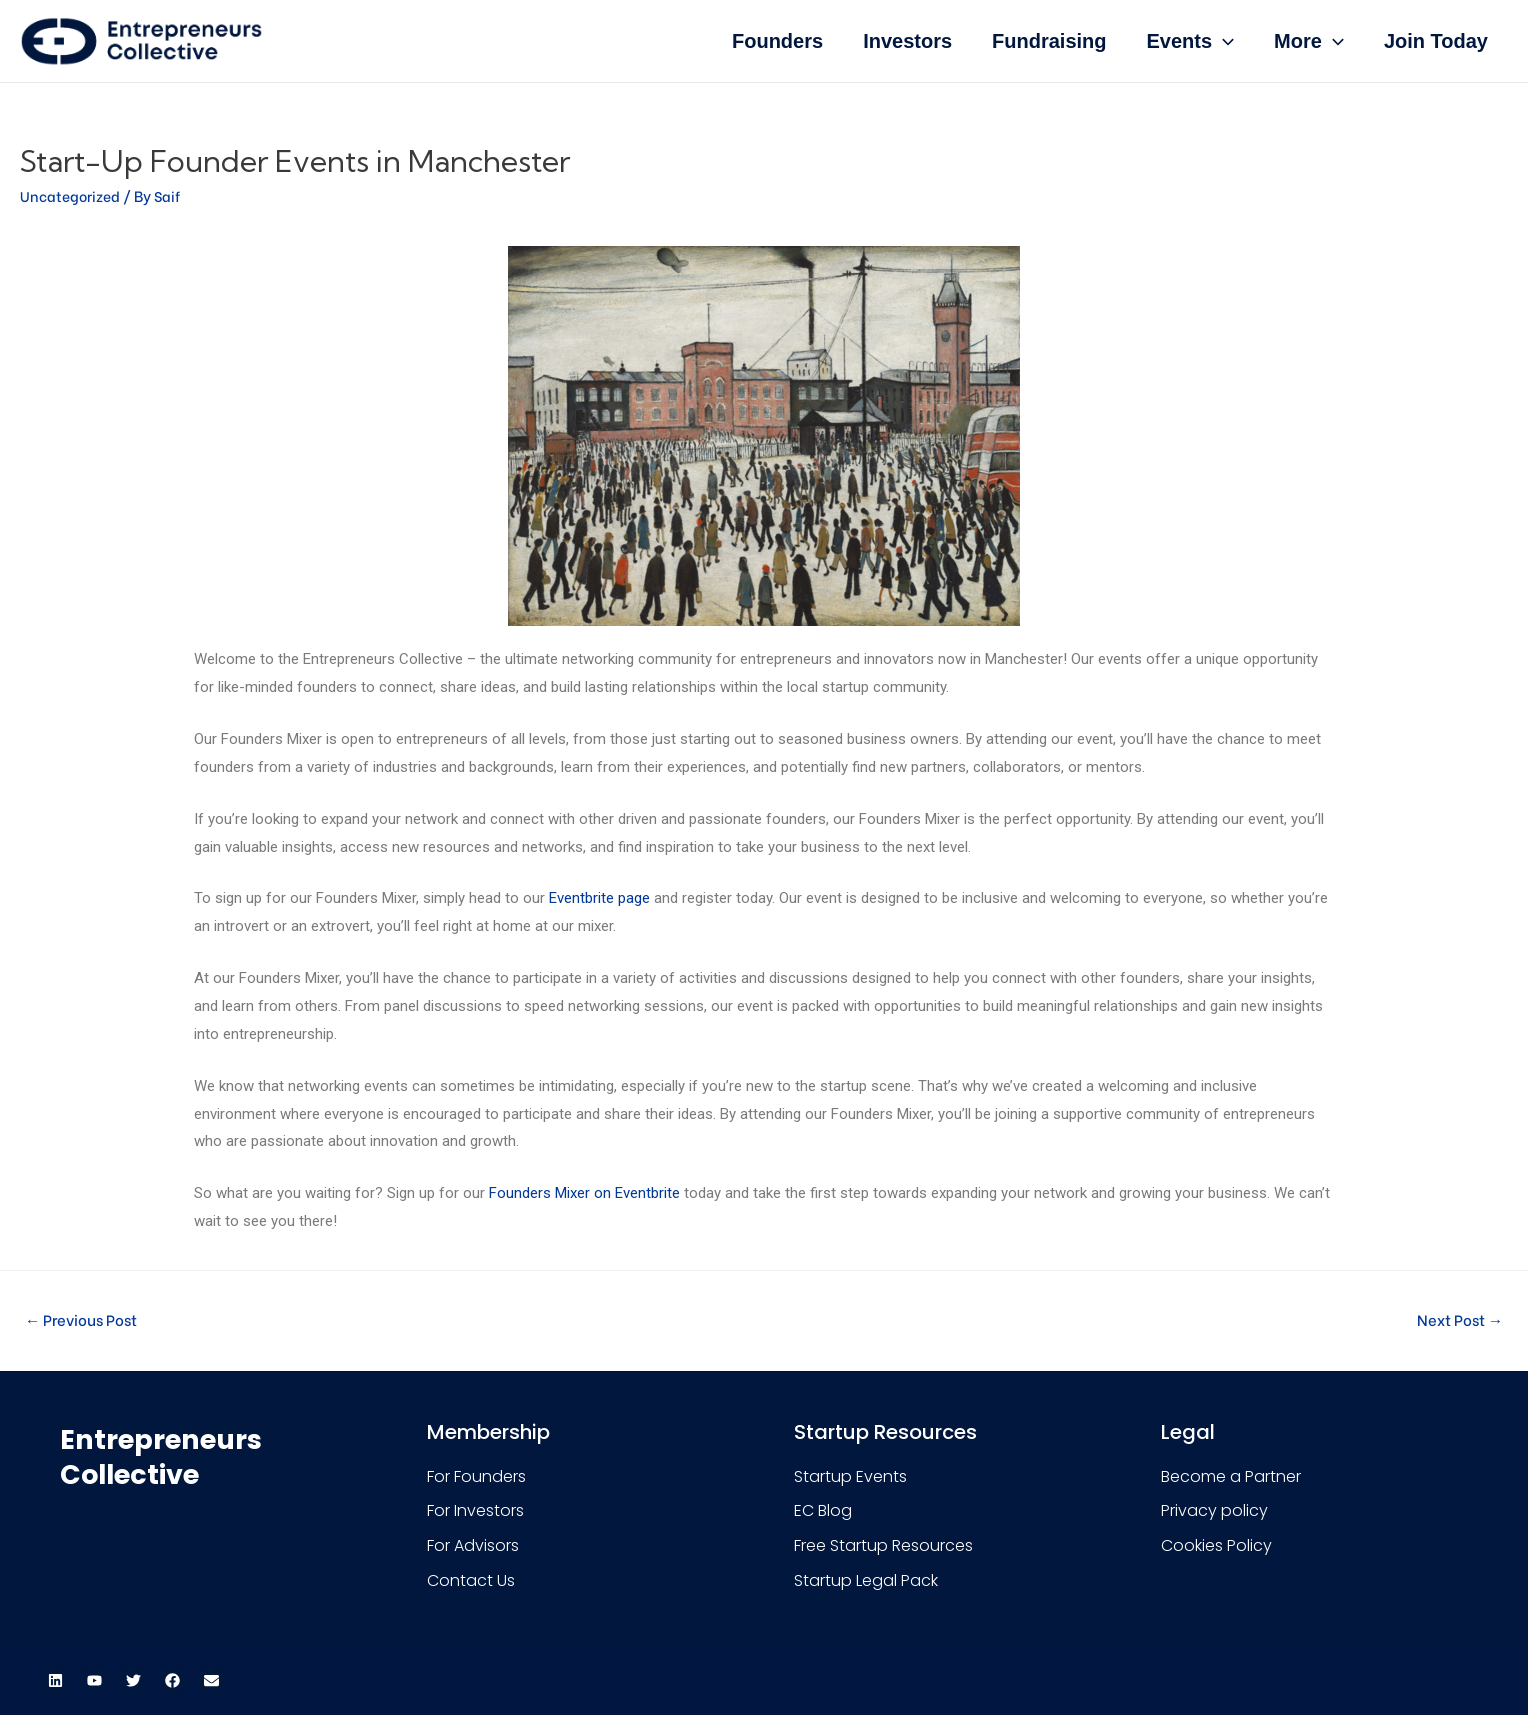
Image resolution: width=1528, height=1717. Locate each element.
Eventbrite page (599, 898)
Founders (777, 41)
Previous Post (86, 1319)
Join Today (1436, 41)
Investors (907, 41)
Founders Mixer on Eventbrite (584, 1193)
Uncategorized (72, 195)
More (1309, 41)
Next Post (1456, 1319)
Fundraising (1049, 41)
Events (1191, 41)
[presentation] (1223, 41)
